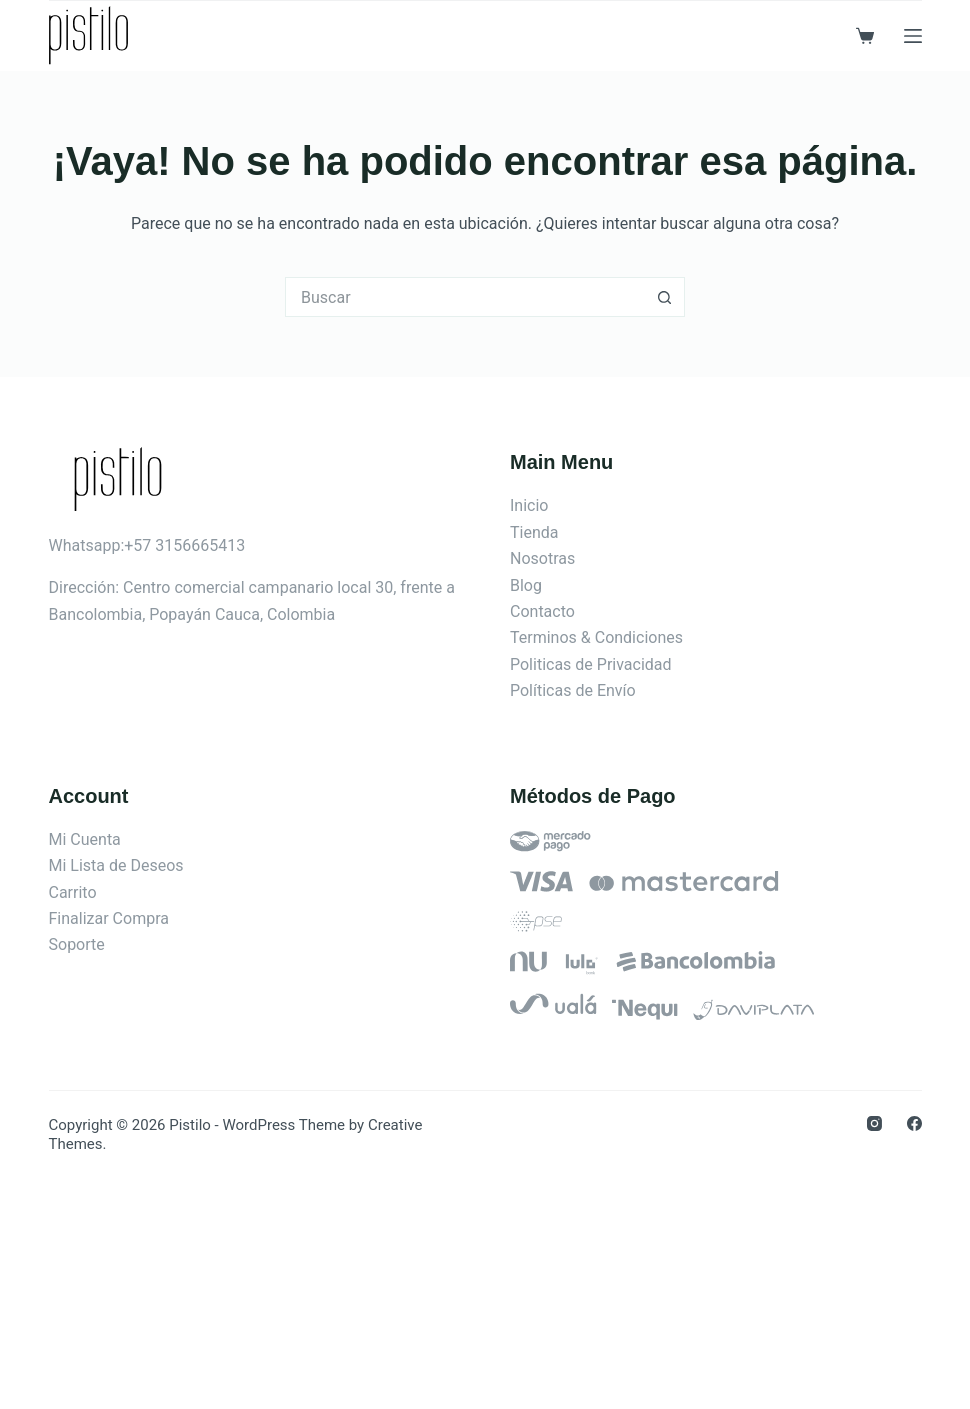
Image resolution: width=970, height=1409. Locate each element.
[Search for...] (465, 297)
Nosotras (542, 558)
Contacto (542, 611)
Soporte (77, 944)
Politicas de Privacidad (591, 664)
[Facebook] (914, 1123)
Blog (526, 585)
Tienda (534, 532)
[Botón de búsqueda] (665, 297)
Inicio (529, 505)
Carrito (73, 892)
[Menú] (913, 36)
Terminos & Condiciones (596, 637)
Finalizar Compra (109, 918)
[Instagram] (874, 1123)
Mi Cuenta (85, 839)
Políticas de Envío (573, 690)
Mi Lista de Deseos (116, 865)
